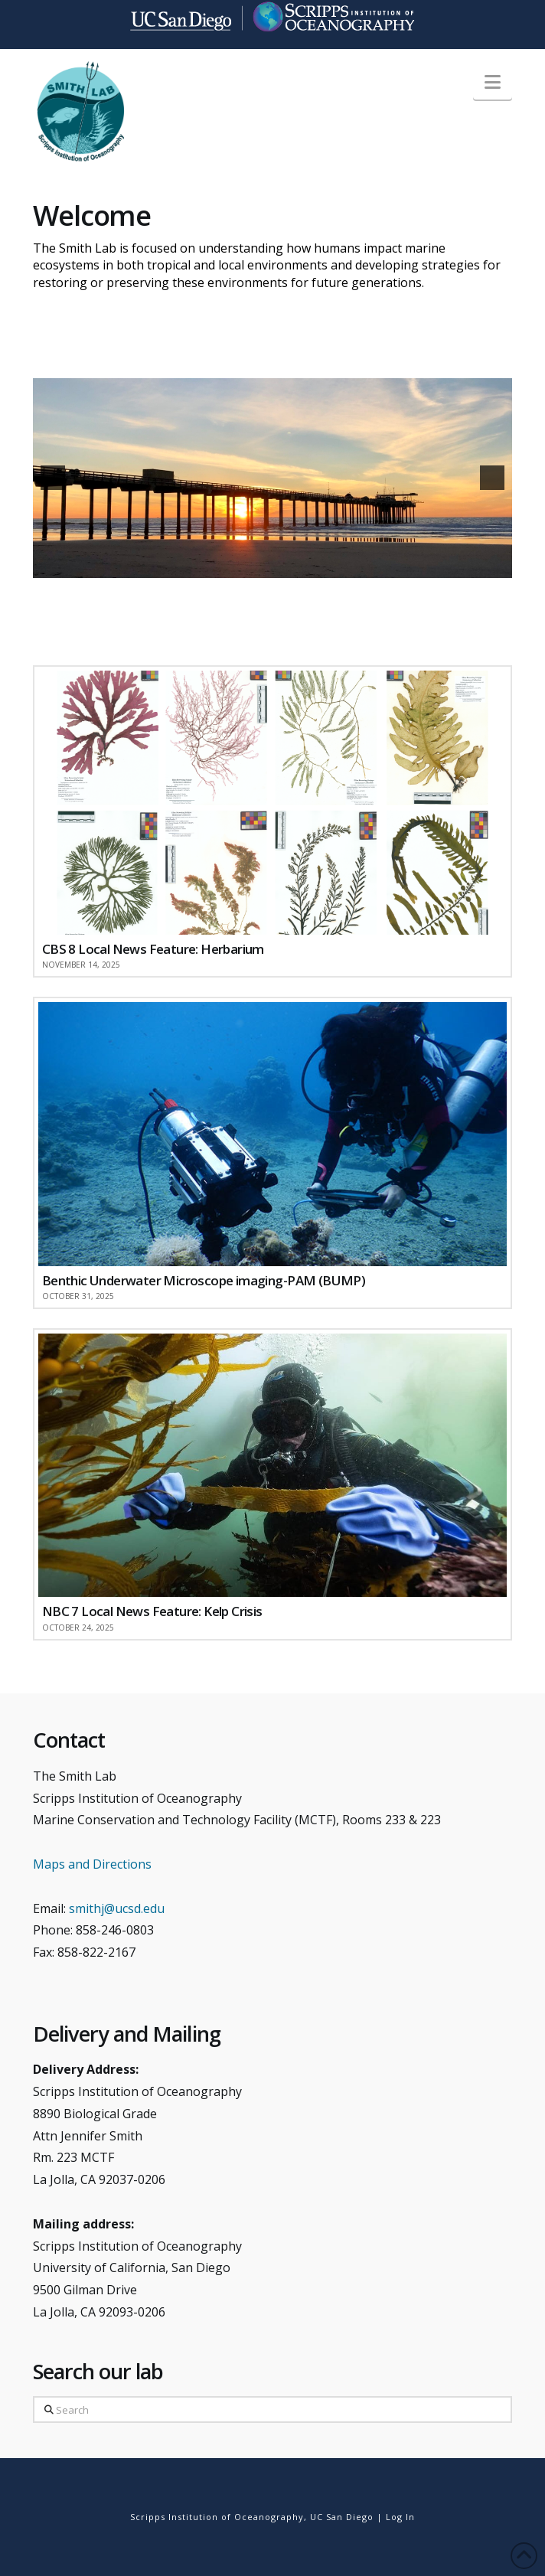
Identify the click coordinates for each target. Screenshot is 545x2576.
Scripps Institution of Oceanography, (218, 2516)
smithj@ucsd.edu (117, 1908)
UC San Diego (342, 2516)
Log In (400, 2516)
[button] (492, 82)
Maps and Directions (92, 1864)
